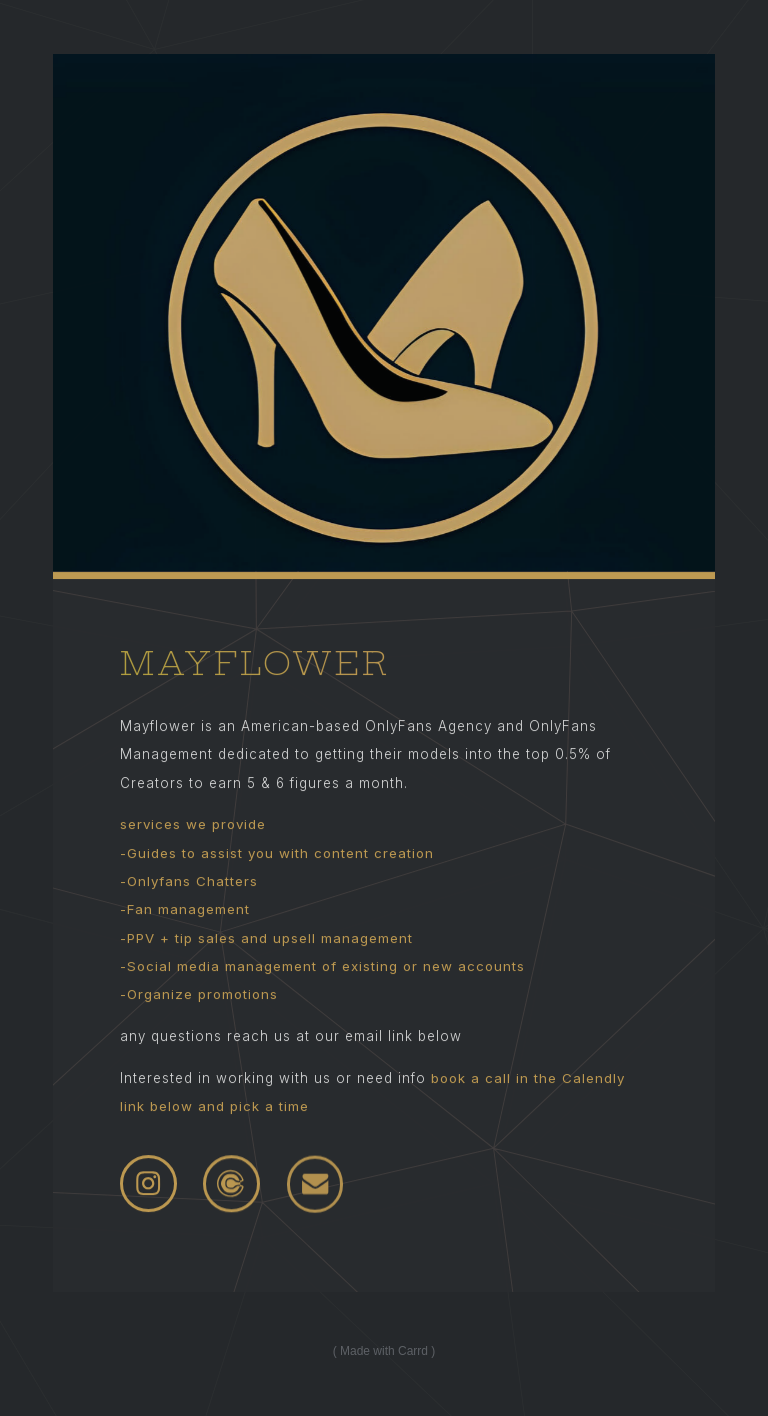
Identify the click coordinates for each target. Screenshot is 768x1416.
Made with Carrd (384, 1351)
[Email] (315, 1185)
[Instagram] (148, 1184)
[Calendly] (231, 1184)
